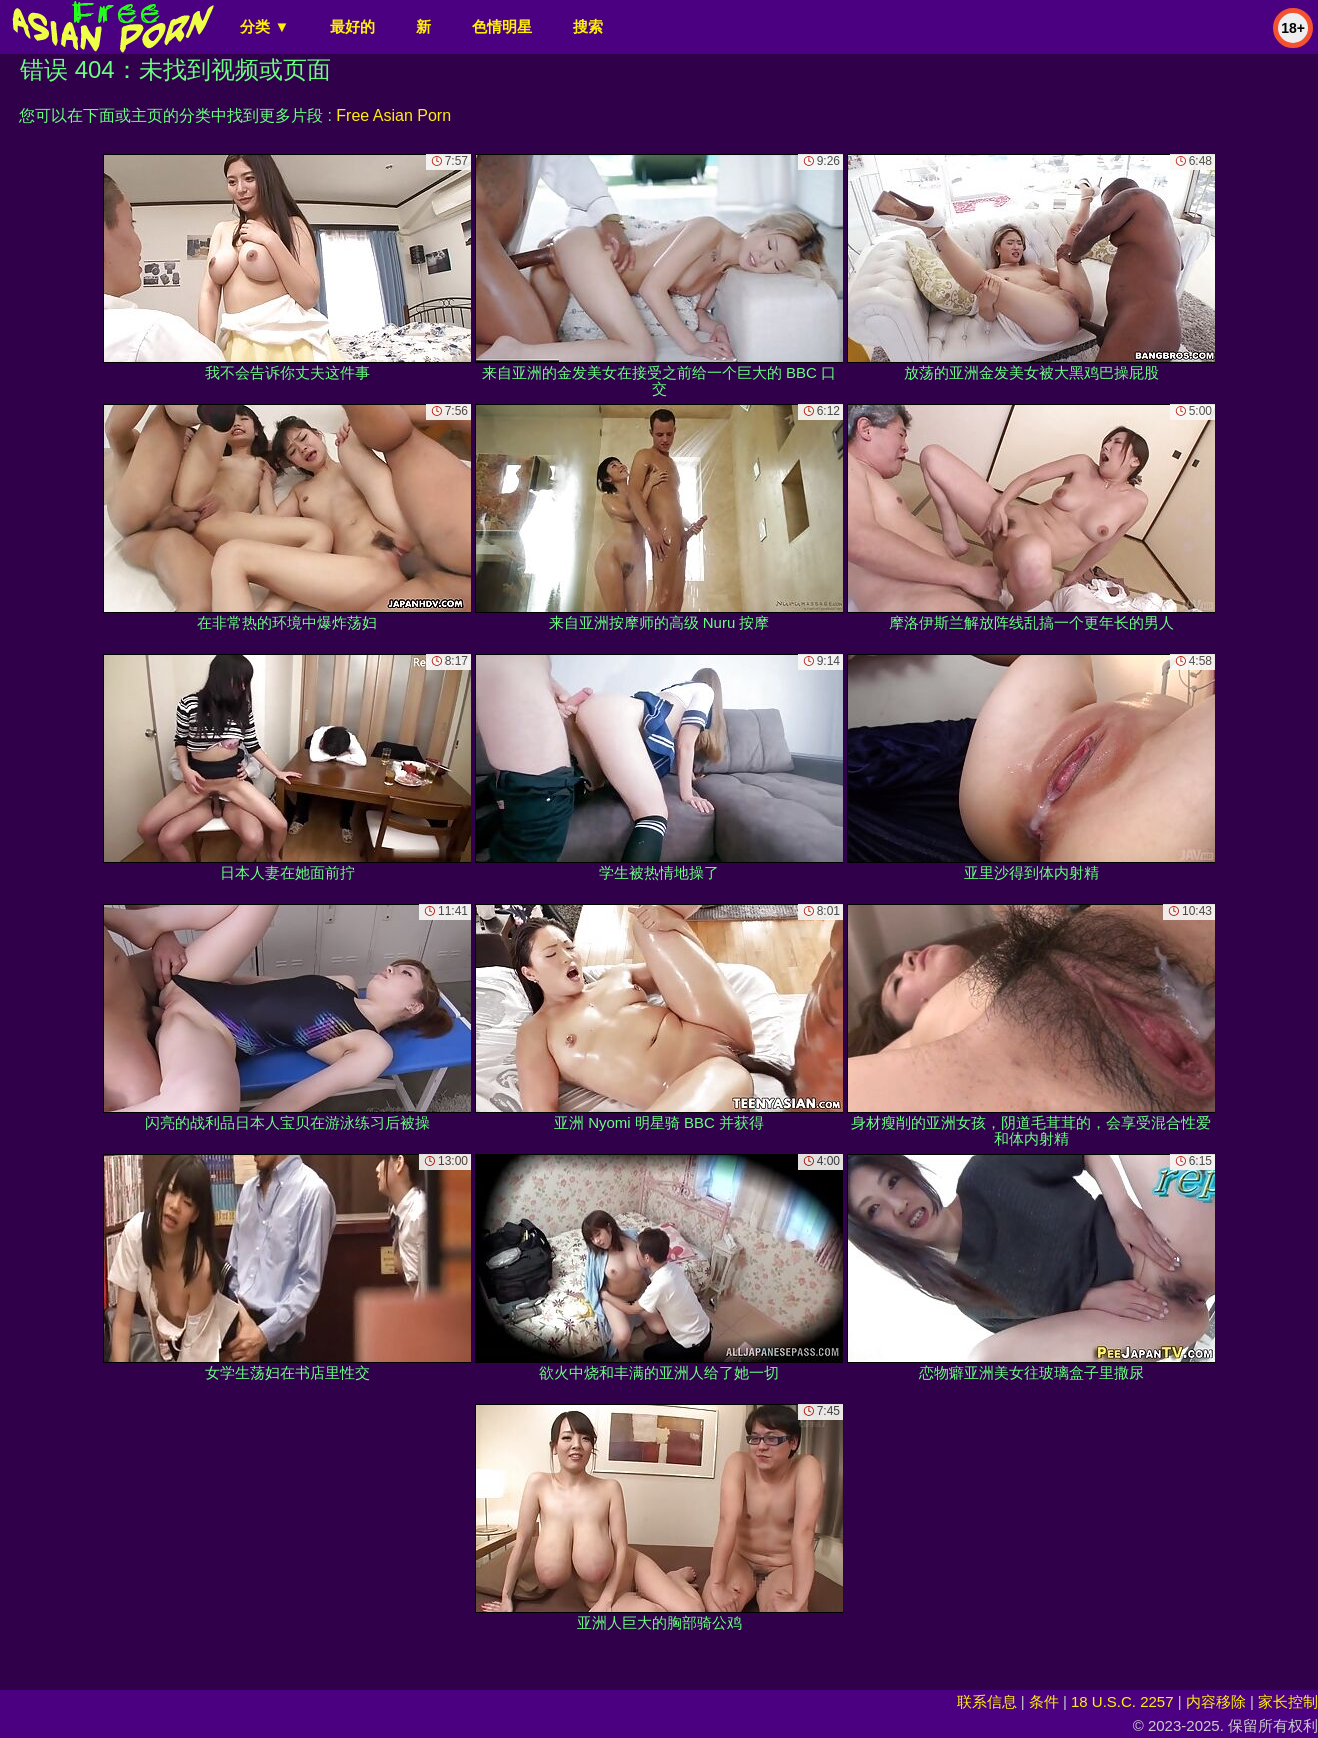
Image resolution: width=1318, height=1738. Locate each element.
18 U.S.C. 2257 (1122, 1701)
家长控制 (1288, 1701)
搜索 (588, 26)
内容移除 (1216, 1701)
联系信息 (987, 1701)
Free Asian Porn (393, 115)
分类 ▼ (264, 26)
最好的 (352, 26)
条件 (1044, 1701)
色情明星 (502, 26)
